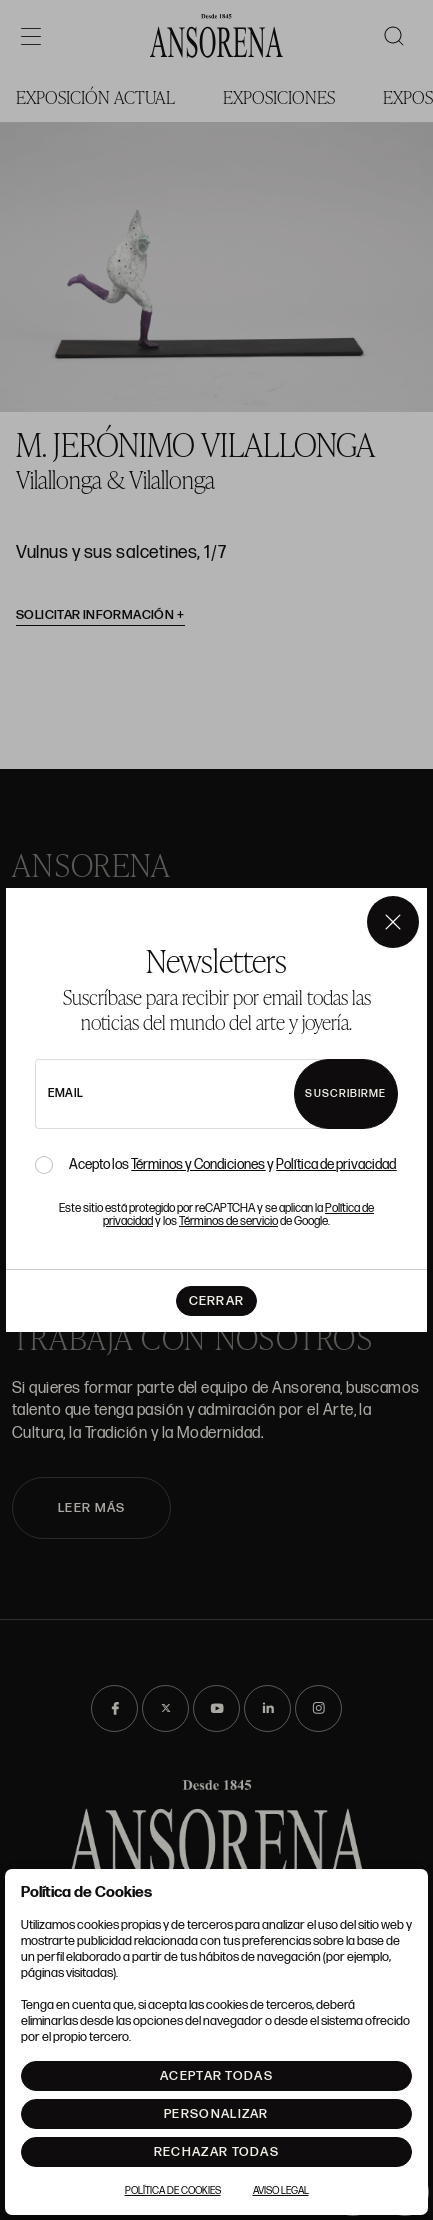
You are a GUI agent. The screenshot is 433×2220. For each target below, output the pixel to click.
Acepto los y (232, 1165)
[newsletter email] (189, 1094)
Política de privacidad (336, 1164)
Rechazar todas (216, 2152)
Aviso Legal (281, 2191)
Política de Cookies (173, 2191)
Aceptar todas (216, 2076)
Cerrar (217, 1301)
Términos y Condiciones (198, 1164)
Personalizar (216, 2114)
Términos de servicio (228, 1221)
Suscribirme (345, 1093)
